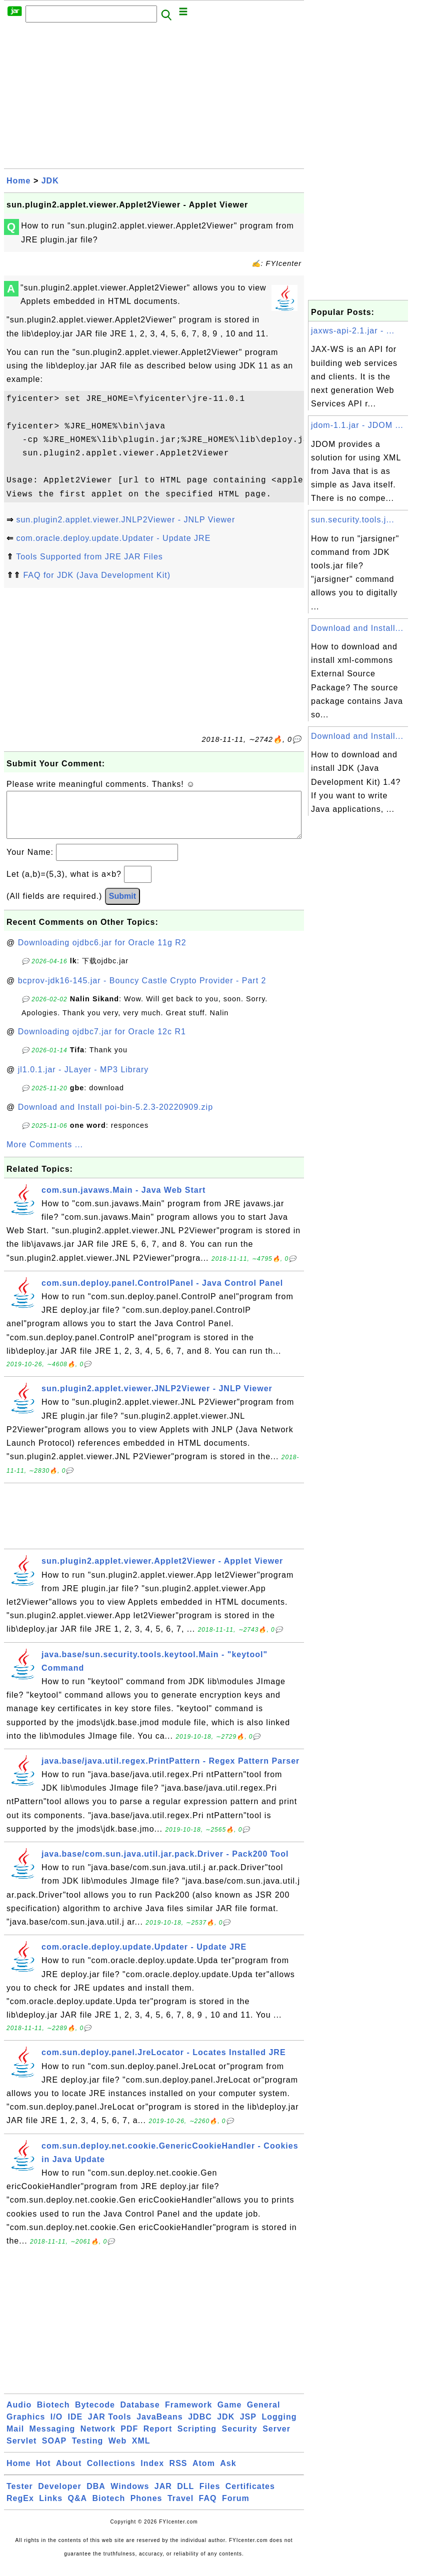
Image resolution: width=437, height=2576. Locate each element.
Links (50, 2508)
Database (140, 2415)
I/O (56, 2427)
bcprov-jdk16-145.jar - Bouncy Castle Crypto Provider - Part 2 (142, 990)
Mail (15, 2439)
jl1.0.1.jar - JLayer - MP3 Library (83, 1079)
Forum (236, 2508)
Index (152, 2473)
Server (276, 2439)
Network (98, 2439)
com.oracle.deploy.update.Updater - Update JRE (113, 538)
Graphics (25, 2427)
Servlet (21, 2451)
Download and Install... (357, 628)
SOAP (54, 2451)
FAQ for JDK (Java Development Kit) (96, 575)
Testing (88, 2451)
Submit (122, 906)
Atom (203, 2473)
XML (141, 2451)
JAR (163, 2496)
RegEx (20, 2508)
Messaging (53, 2439)
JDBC (200, 2427)
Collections (111, 2473)
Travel (181, 2508)
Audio (19, 2415)
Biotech (53, 2415)
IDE (75, 2427)
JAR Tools (110, 2427)
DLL (185, 2496)
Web (117, 2451)
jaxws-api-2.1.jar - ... (352, 330)
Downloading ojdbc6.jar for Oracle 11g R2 (102, 952)
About (69, 2473)
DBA (96, 2496)
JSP (248, 2427)
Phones (146, 2508)
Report (158, 2439)
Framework (188, 2415)
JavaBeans (159, 2427)
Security (240, 2439)
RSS (179, 2473)
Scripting (197, 2439)
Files (210, 2496)
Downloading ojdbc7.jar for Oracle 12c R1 (102, 1041)
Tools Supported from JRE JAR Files (89, 556)
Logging (279, 2427)
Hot (43, 2473)
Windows (129, 2496)
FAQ (208, 2508)
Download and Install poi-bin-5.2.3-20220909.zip (115, 1117)
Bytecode (95, 2415)
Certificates (250, 2496)
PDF (129, 2439)
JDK (50, 180)
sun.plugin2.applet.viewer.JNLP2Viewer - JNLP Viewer (125, 519)
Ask (228, 2473)
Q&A (78, 2508)
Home (18, 180)
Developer (59, 2496)
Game (230, 2415)
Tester (19, 2496)
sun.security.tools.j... (352, 519)
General (263, 2415)
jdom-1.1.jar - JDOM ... (357, 425)
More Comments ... (44, 1154)
